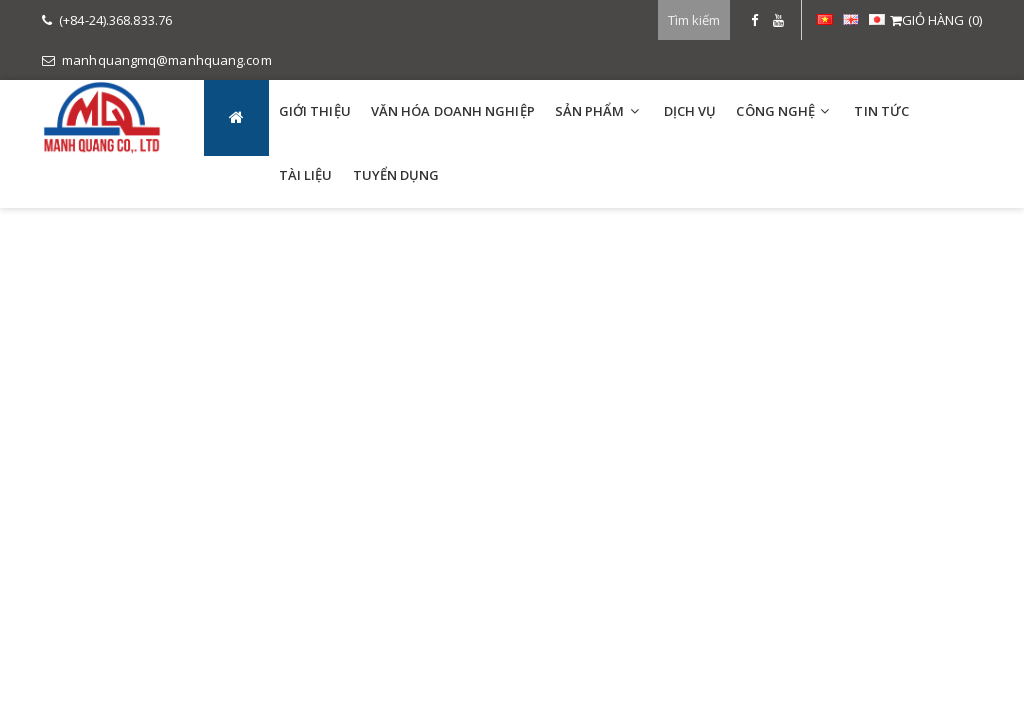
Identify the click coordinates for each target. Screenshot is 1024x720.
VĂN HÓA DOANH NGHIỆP (453, 111)
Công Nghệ (775, 111)
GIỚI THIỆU (315, 111)
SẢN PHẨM (590, 111)
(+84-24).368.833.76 (107, 20)
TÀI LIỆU (306, 175)
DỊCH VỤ (690, 111)
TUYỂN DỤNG (396, 175)
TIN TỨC (881, 111)
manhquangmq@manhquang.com (157, 60)
